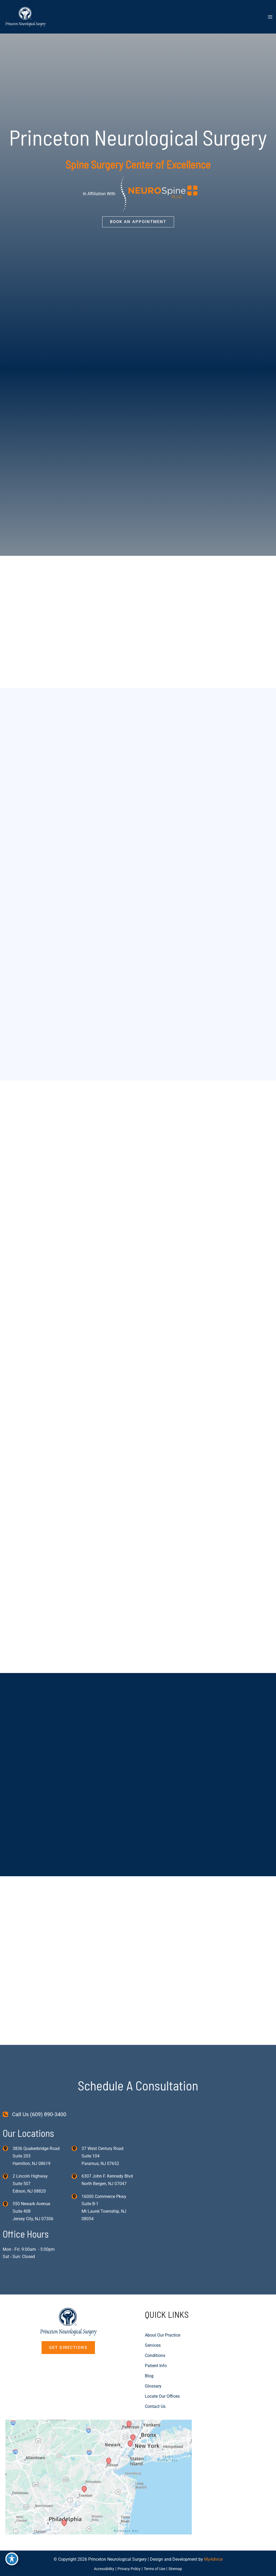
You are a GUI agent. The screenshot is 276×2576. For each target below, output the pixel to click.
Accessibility (101, 2568)
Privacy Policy (128, 2568)
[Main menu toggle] (270, 17)
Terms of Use (156, 2568)
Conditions (155, 2355)
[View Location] (8, 2147)
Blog (149, 2375)
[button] (138, 222)
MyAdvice (213, 2559)
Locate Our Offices (162, 2396)
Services (153, 2345)
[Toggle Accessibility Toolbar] (11, 2554)
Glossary (153, 2385)
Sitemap (179, 2568)
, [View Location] (30, 2183)
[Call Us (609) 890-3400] (34, 2113)
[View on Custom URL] (98, 2476)
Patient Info (156, 2365)
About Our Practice (162, 2334)
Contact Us (155, 2406)
